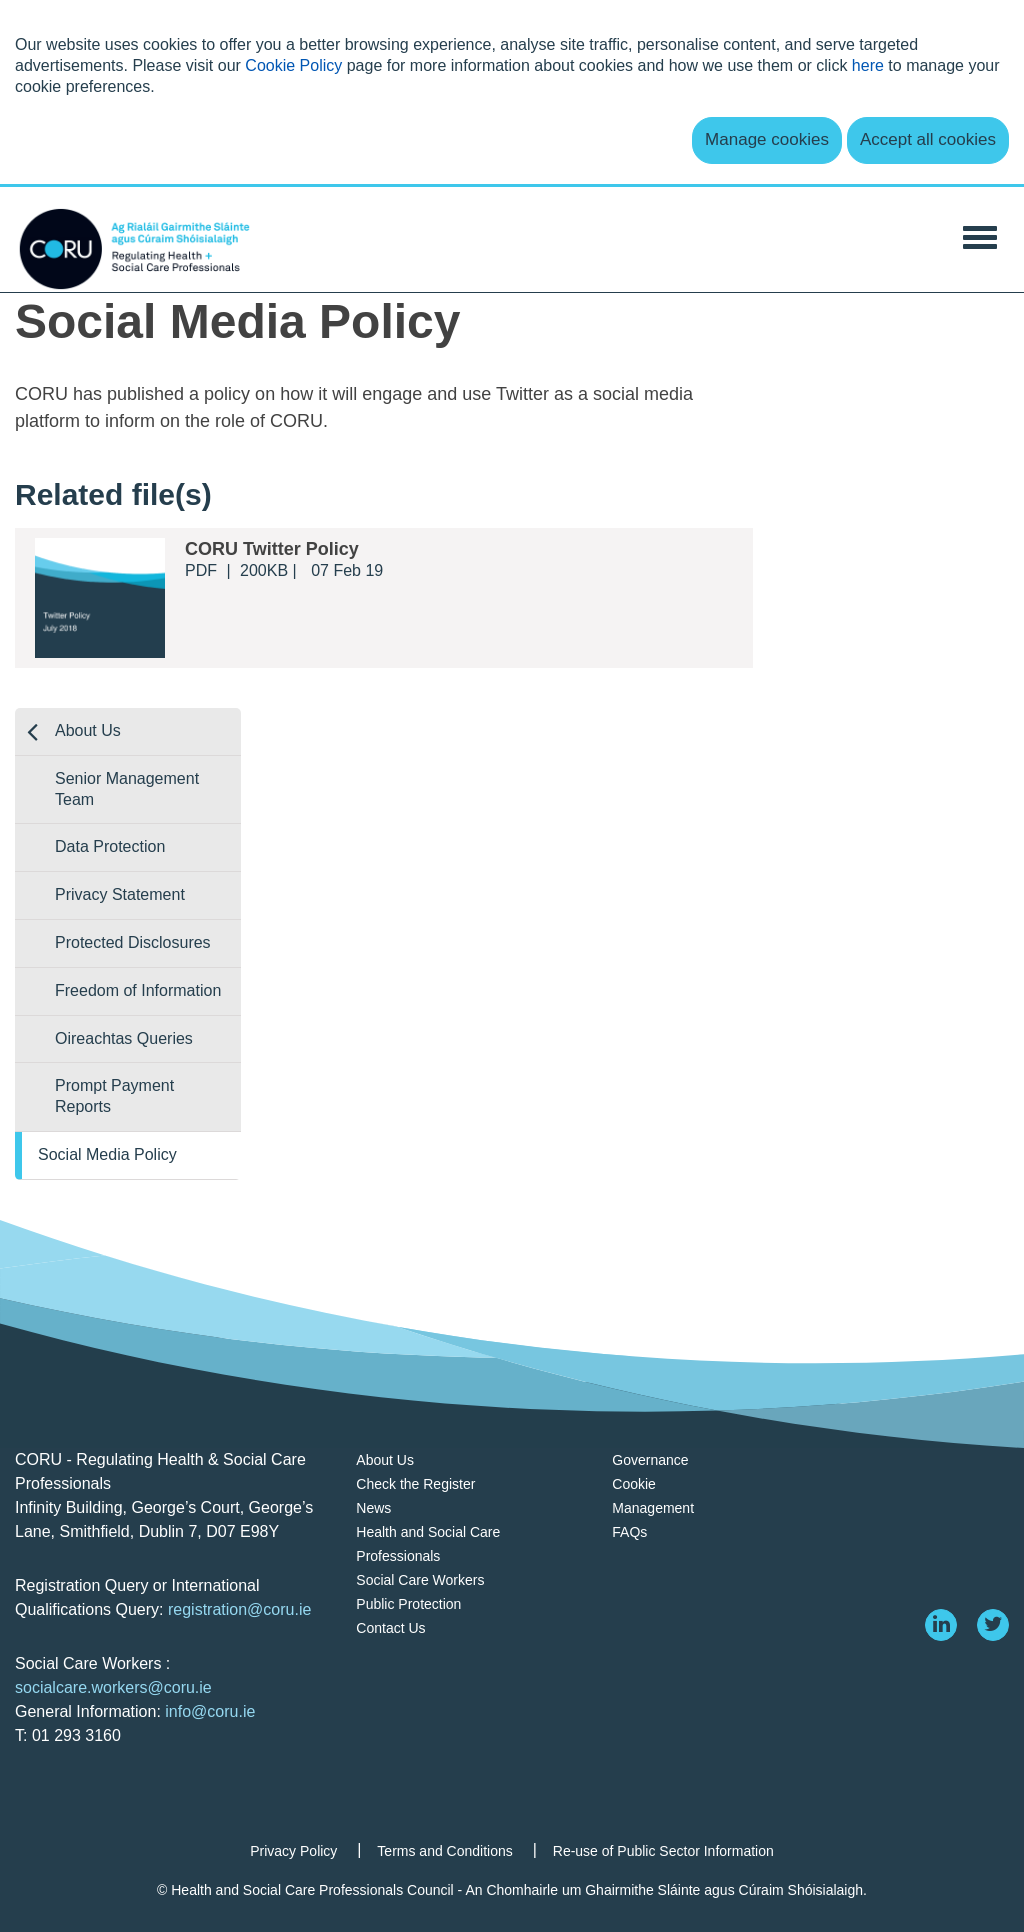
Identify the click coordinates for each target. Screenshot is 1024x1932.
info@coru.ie (210, 1711)
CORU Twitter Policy (272, 549)
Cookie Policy (293, 65)
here (868, 65)
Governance (650, 1460)
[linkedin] (941, 1625)
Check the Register (415, 1484)
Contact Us (390, 1628)
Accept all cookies (928, 139)
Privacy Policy (293, 1851)
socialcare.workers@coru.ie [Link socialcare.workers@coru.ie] (113, 1687)
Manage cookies (767, 139)
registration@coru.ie (239, 1609)
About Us (88, 730)
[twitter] (993, 1625)
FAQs (629, 1532)
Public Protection (408, 1604)
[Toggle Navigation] (980, 235)
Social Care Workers (420, 1580)
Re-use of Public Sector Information (663, 1851)
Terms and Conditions (444, 1851)
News (373, 1508)
